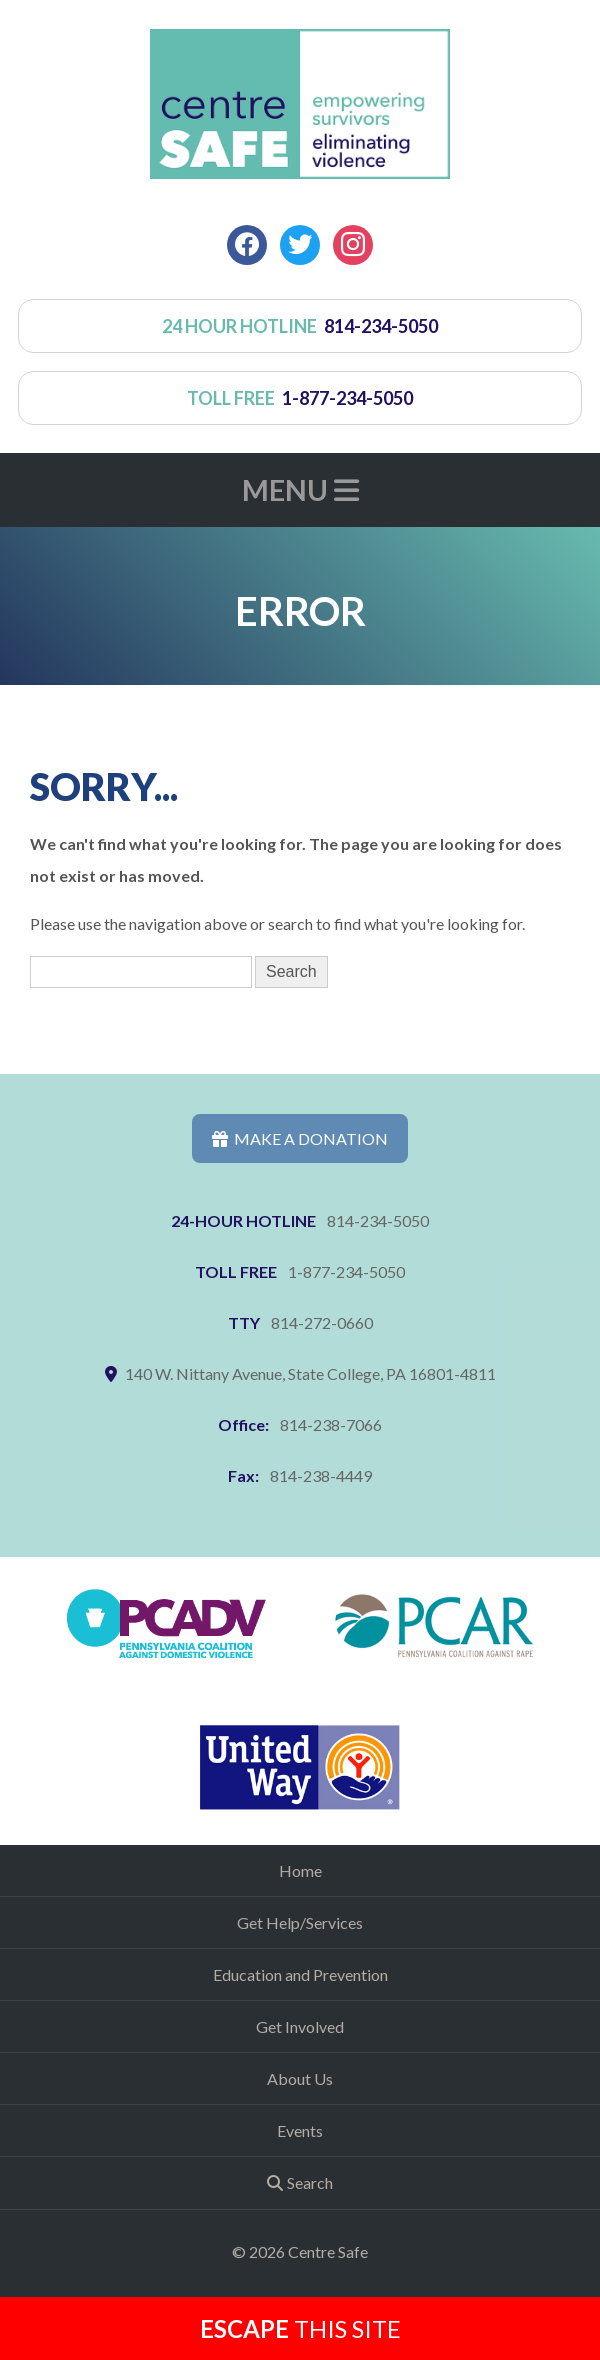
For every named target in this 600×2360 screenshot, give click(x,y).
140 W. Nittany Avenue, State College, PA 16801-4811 (310, 1373)
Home (300, 1870)
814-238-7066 (331, 1424)
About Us (300, 2078)
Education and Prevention (300, 1974)
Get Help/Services (300, 1922)
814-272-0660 (322, 1322)
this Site (300, 2328)
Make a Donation (300, 1138)
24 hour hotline (300, 326)
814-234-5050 (378, 1220)
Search (310, 2182)
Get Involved (300, 2026)
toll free (300, 398)
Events (300, 2130)
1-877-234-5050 (346, 1271)
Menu (300, 490)
